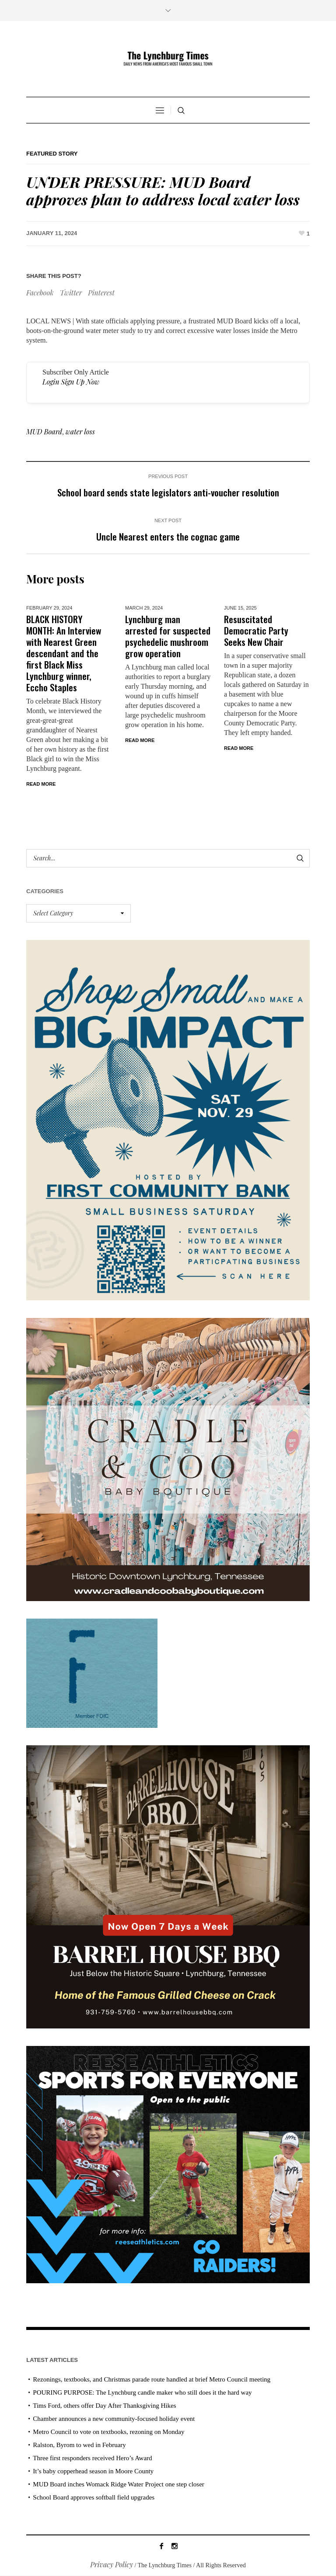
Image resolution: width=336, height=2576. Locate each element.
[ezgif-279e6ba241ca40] (92, 1672)
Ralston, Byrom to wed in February (79, 2445)
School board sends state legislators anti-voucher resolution (168, 492)
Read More (41, 784)
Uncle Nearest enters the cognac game (168, 536)
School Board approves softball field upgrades (93, 2497)
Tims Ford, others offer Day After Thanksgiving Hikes (104, 2406)
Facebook (39, 292)
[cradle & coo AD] (168, 1458)
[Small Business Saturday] (168, 1119)
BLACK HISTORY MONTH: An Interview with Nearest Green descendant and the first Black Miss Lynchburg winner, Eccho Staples (63, 653)
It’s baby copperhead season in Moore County (93, 2471)
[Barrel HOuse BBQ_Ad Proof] (168, 1886)
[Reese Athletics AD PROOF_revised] (168, 2163)
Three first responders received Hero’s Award (92, 2458)
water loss (80, 431)
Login (50, 381)
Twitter (71, 292)
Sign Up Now (80, 381)
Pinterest (101, 292)
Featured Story (52, 153)
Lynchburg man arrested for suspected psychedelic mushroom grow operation (167, 636)
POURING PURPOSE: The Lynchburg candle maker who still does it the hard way (142, 2392)
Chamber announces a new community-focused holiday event (114, 2419)
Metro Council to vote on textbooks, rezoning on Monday (108, 2432)
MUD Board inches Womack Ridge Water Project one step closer (118, 2484)
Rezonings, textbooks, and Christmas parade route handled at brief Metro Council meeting (151, 2379)
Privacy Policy (111, 2564)
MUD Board (44, 431)
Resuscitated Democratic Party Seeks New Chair (256, 630)
